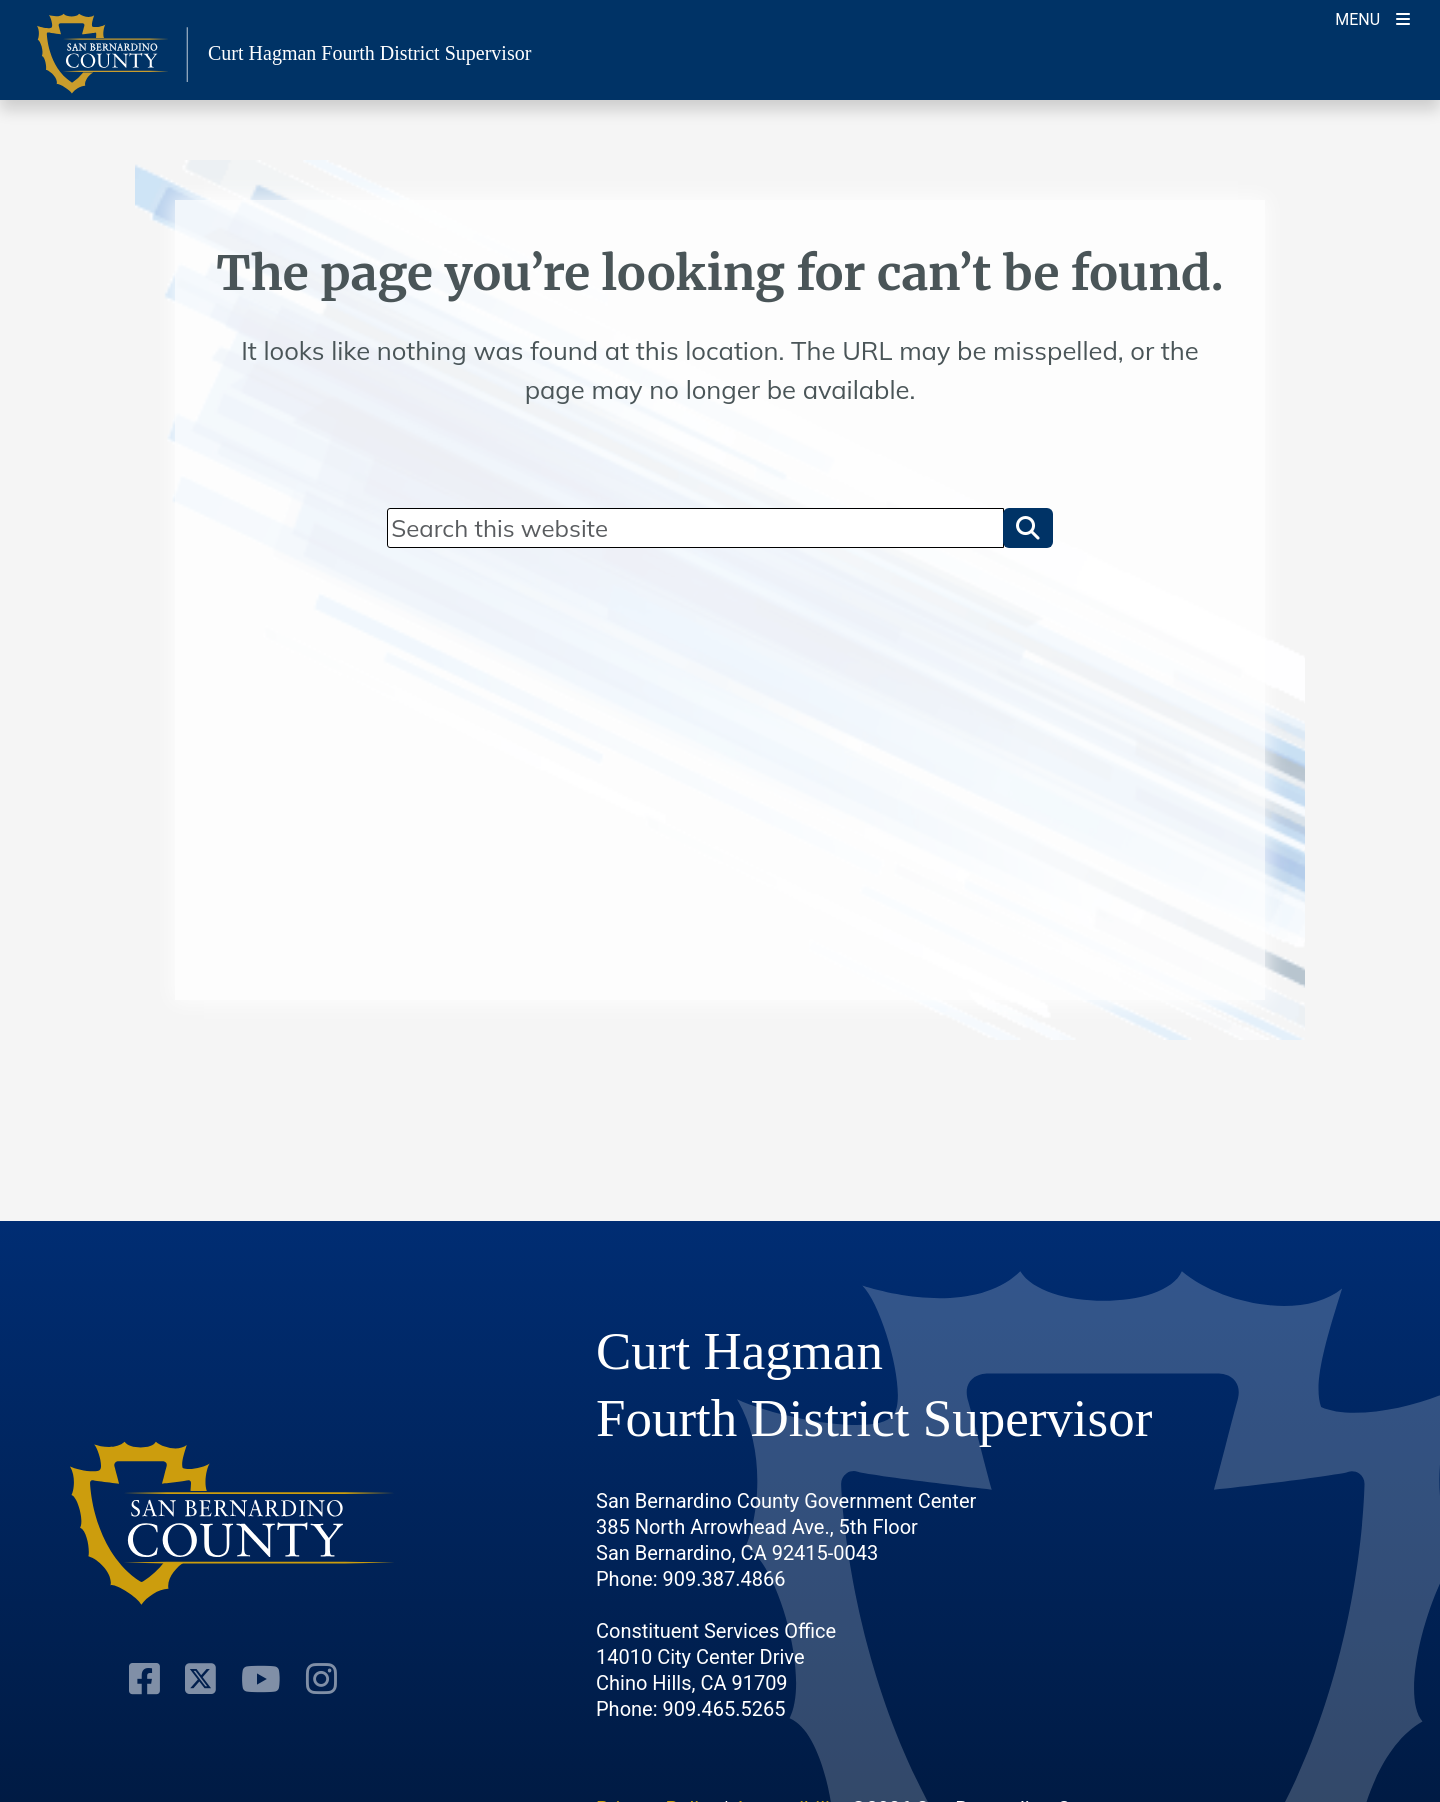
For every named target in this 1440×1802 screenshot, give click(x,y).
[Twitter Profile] (200, 1679)
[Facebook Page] (144, 1679)
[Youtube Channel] (261, 1679)
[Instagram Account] (321, 1679)
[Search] (695, 528)
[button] (1028, 528)
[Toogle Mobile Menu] (1372, 17)
